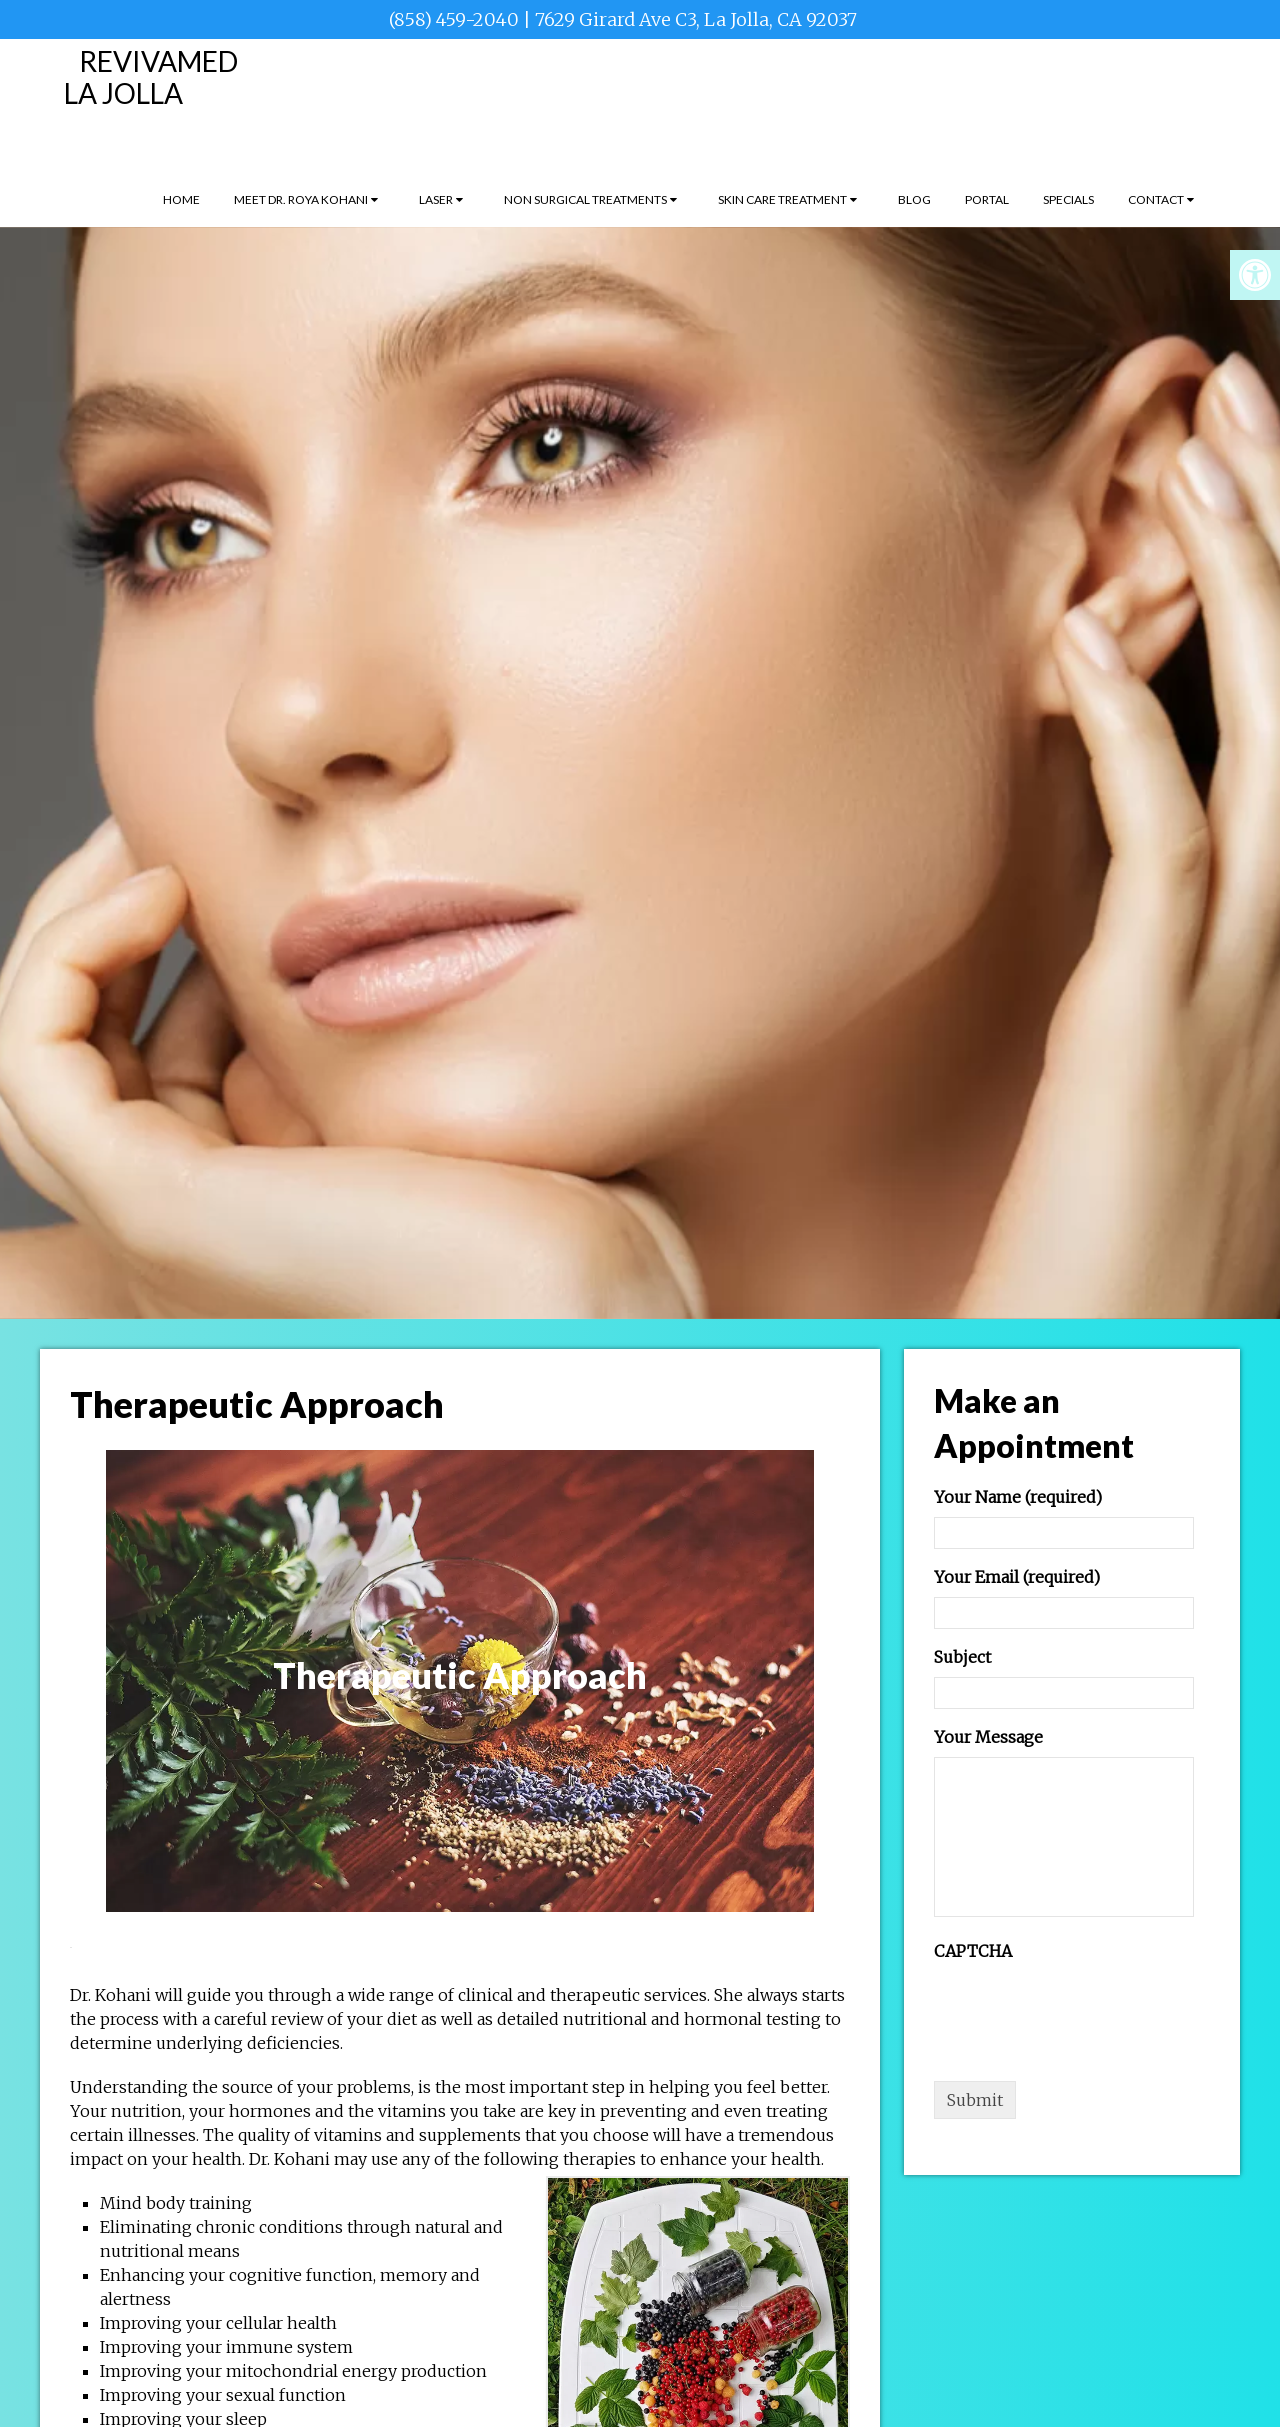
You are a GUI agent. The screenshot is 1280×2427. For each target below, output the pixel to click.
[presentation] (1086, 2010)
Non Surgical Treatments (585, 199)
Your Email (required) (1017, 1577)
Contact (1156, 199)
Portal (987, 199)
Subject (962, 1657)
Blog (914, 199)
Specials (1068, 199)
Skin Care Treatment (782, 199)
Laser (436, 199)
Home (181, 199)
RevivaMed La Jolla (151, 77)
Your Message (988, 1737)
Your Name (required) (1018, 1497)
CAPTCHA (973, 1951)
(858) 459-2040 (454, 19)
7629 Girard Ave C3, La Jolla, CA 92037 (696, 19)
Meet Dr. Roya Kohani (301, 199)
